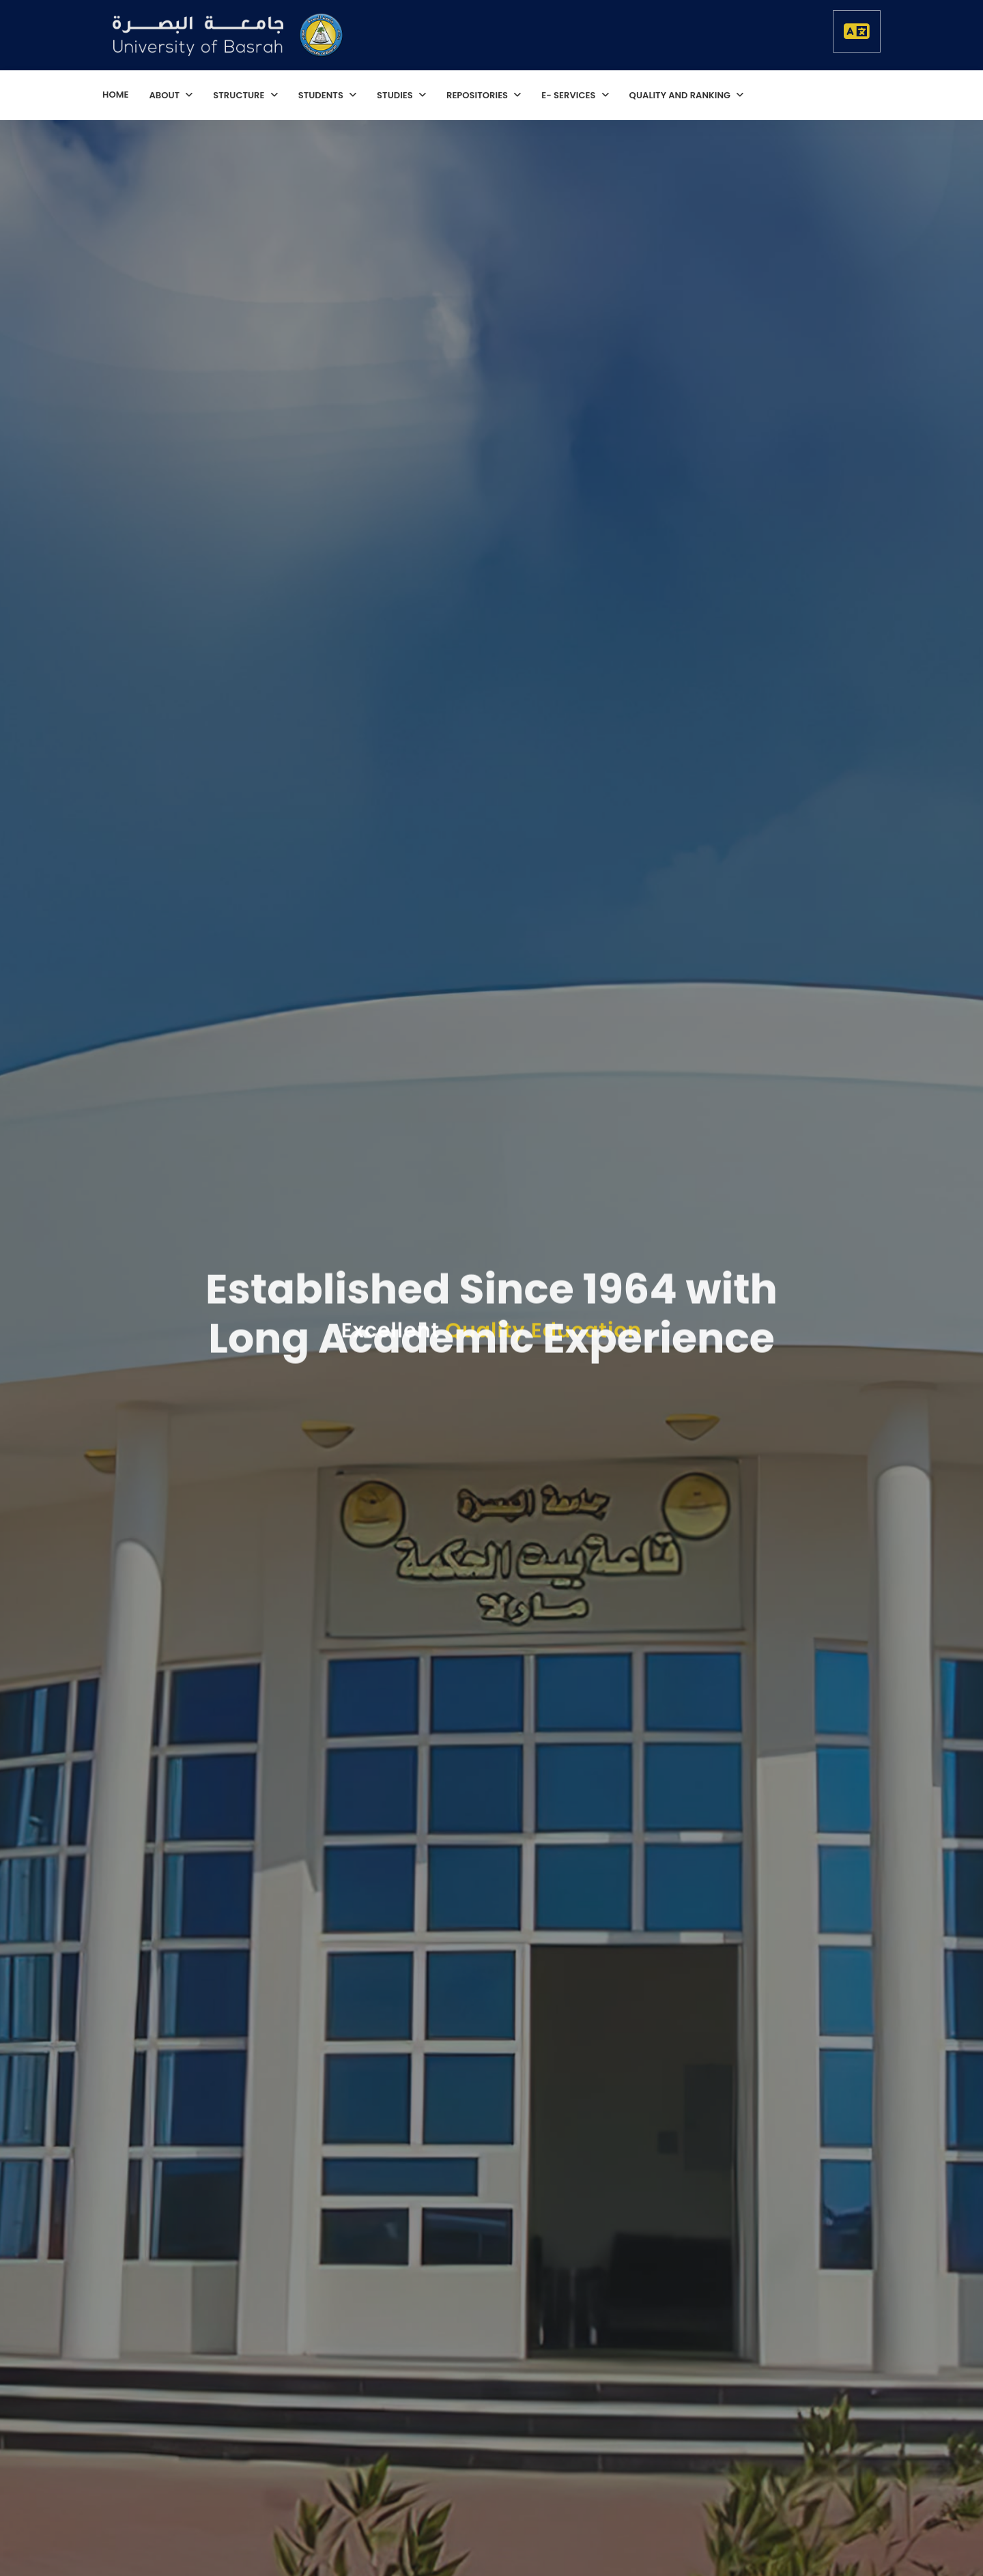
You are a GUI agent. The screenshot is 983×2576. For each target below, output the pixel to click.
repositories (478, 95)
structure (239, 95)
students (321, 95)
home (115, 94)
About (165, 95)
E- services (569, 95)
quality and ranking (681, 95)
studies (396, 95)
